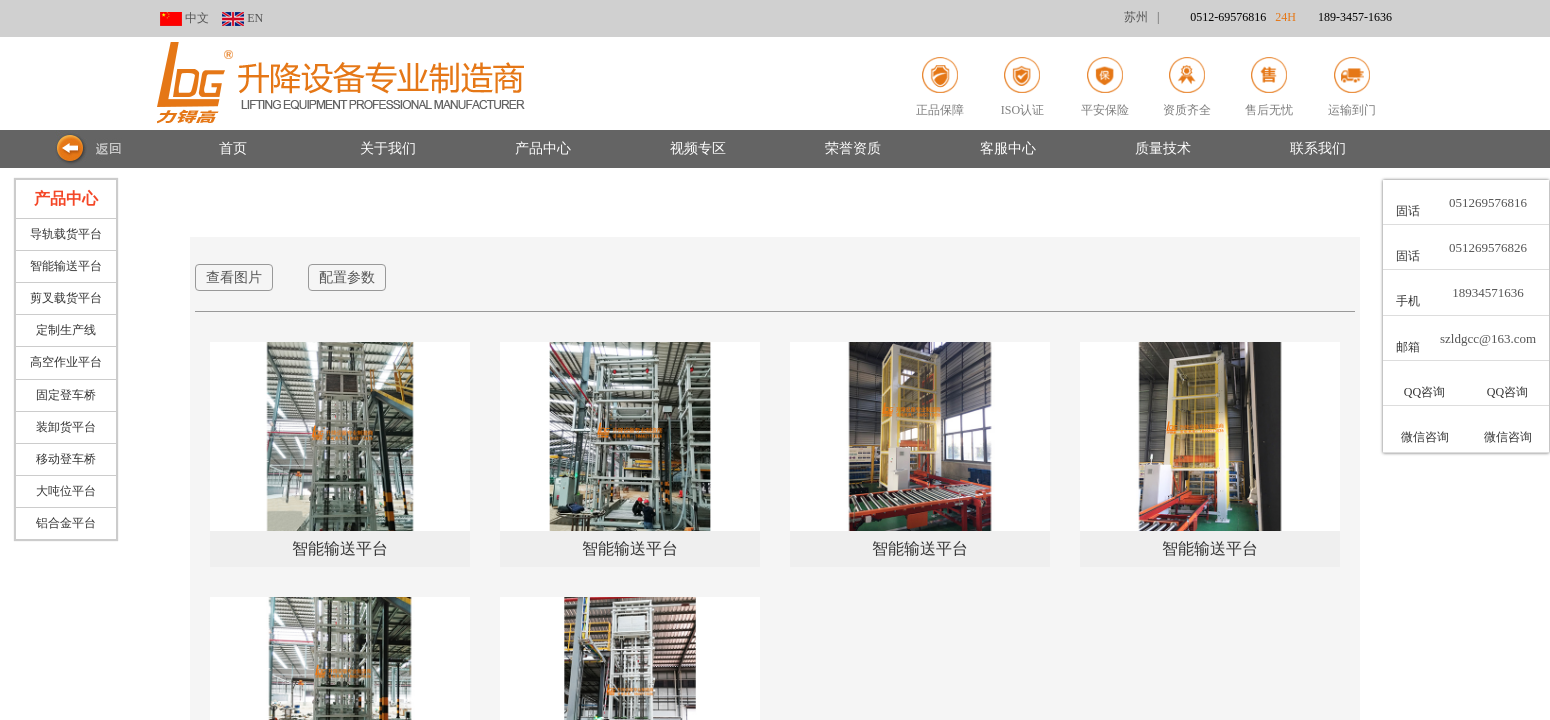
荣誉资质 (853, 148)
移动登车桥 (66, 459)
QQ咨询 (1424, 392)
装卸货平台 (66, 427)
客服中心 (1008, 148)
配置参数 (347, 277)
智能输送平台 (66, 266)
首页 (233, 148)
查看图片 (234, 277)
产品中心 (543, 148)
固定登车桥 (66, 395)
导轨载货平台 (66, 234)
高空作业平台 (66, 362)
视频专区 (698, 148)
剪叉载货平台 (66, 298)
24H (1333, 17)
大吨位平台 (66, 491)
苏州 (1136, 17)
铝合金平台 (66, 523)
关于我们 (388, 148)
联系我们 (1318, 148)
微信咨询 (1425, 437)
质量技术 (1163, 148)
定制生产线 (66, 330)
